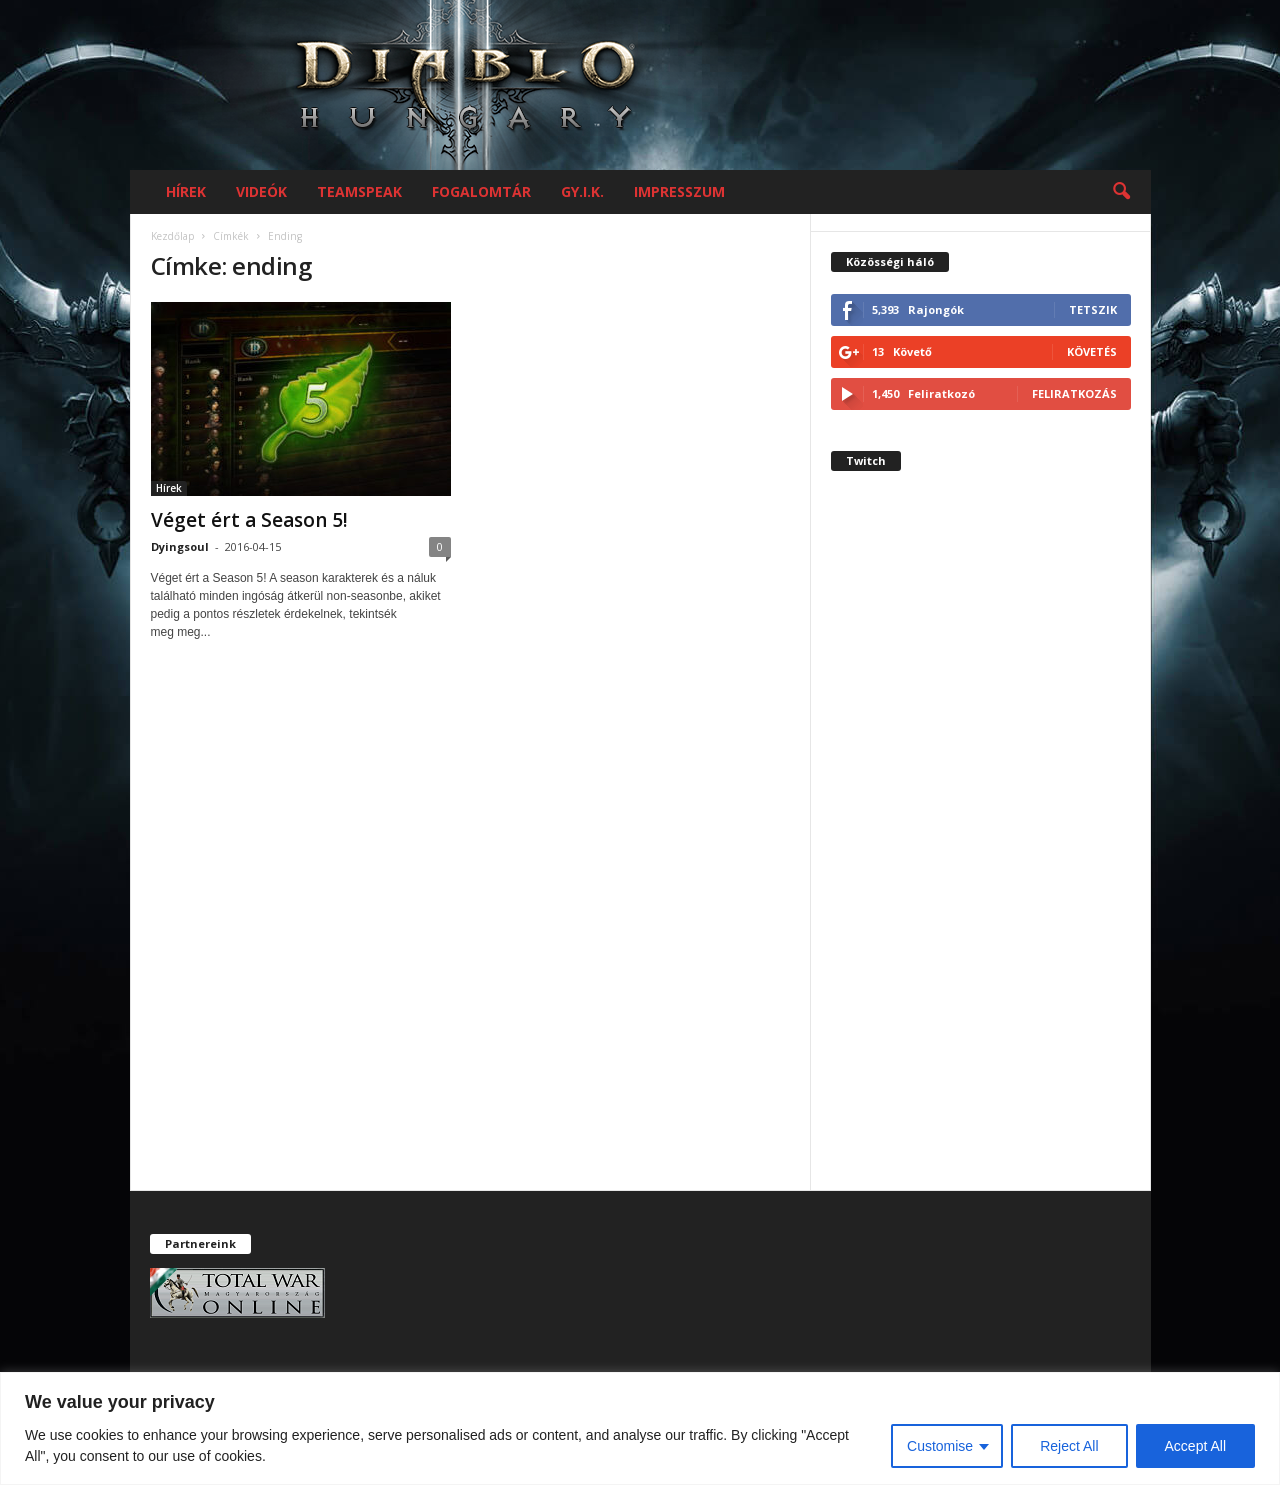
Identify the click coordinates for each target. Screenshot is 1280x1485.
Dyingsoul (180, 546)
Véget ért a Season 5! (249, 520)
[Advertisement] (981, 848)
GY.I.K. (582, 191)
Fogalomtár (481, 191)
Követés (1092, 351)
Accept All (1195, 1446)
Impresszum (679, 191)
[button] (1121, 192)
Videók (261, 191)
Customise (940, 1446)
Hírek (186, 191)
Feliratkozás (1074, 393)
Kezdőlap (172, 236)
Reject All (1069, 1446)
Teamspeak (359, 191)
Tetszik (1093, 309)
